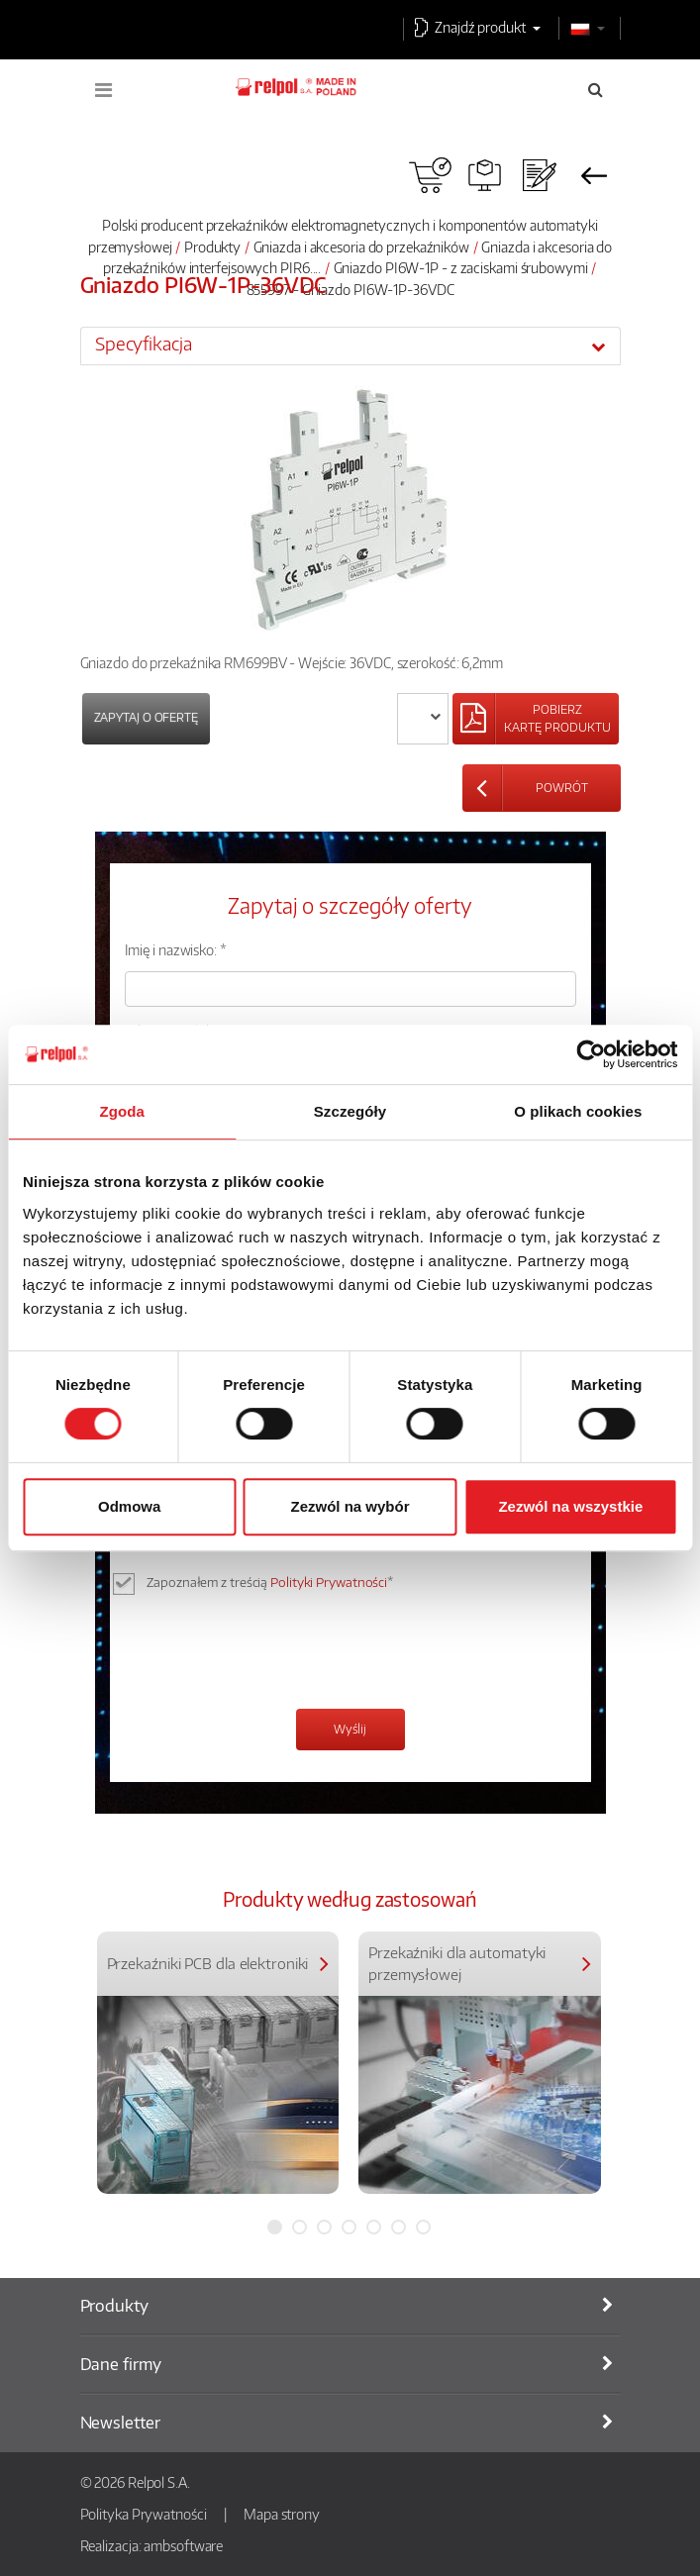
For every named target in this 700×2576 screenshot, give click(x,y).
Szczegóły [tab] (350, 1111)
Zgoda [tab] (122, 1111)
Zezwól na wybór (350, 1506)
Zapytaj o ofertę (146, 717)
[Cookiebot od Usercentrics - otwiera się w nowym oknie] (590, 1054)
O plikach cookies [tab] (578, 1111)
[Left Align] (535, 718)
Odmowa (129, 1506)
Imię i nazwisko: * (176, 949)
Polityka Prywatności (143, 2514)
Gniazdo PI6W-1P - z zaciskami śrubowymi (461, 267)
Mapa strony (282, 2514)
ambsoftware (183, 2545)
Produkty (212, 246)
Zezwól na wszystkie (570, 1506)
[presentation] (275, 1654)
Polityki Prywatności (328, 1582)
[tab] (350, 345)
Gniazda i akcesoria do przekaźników (361, 246)
